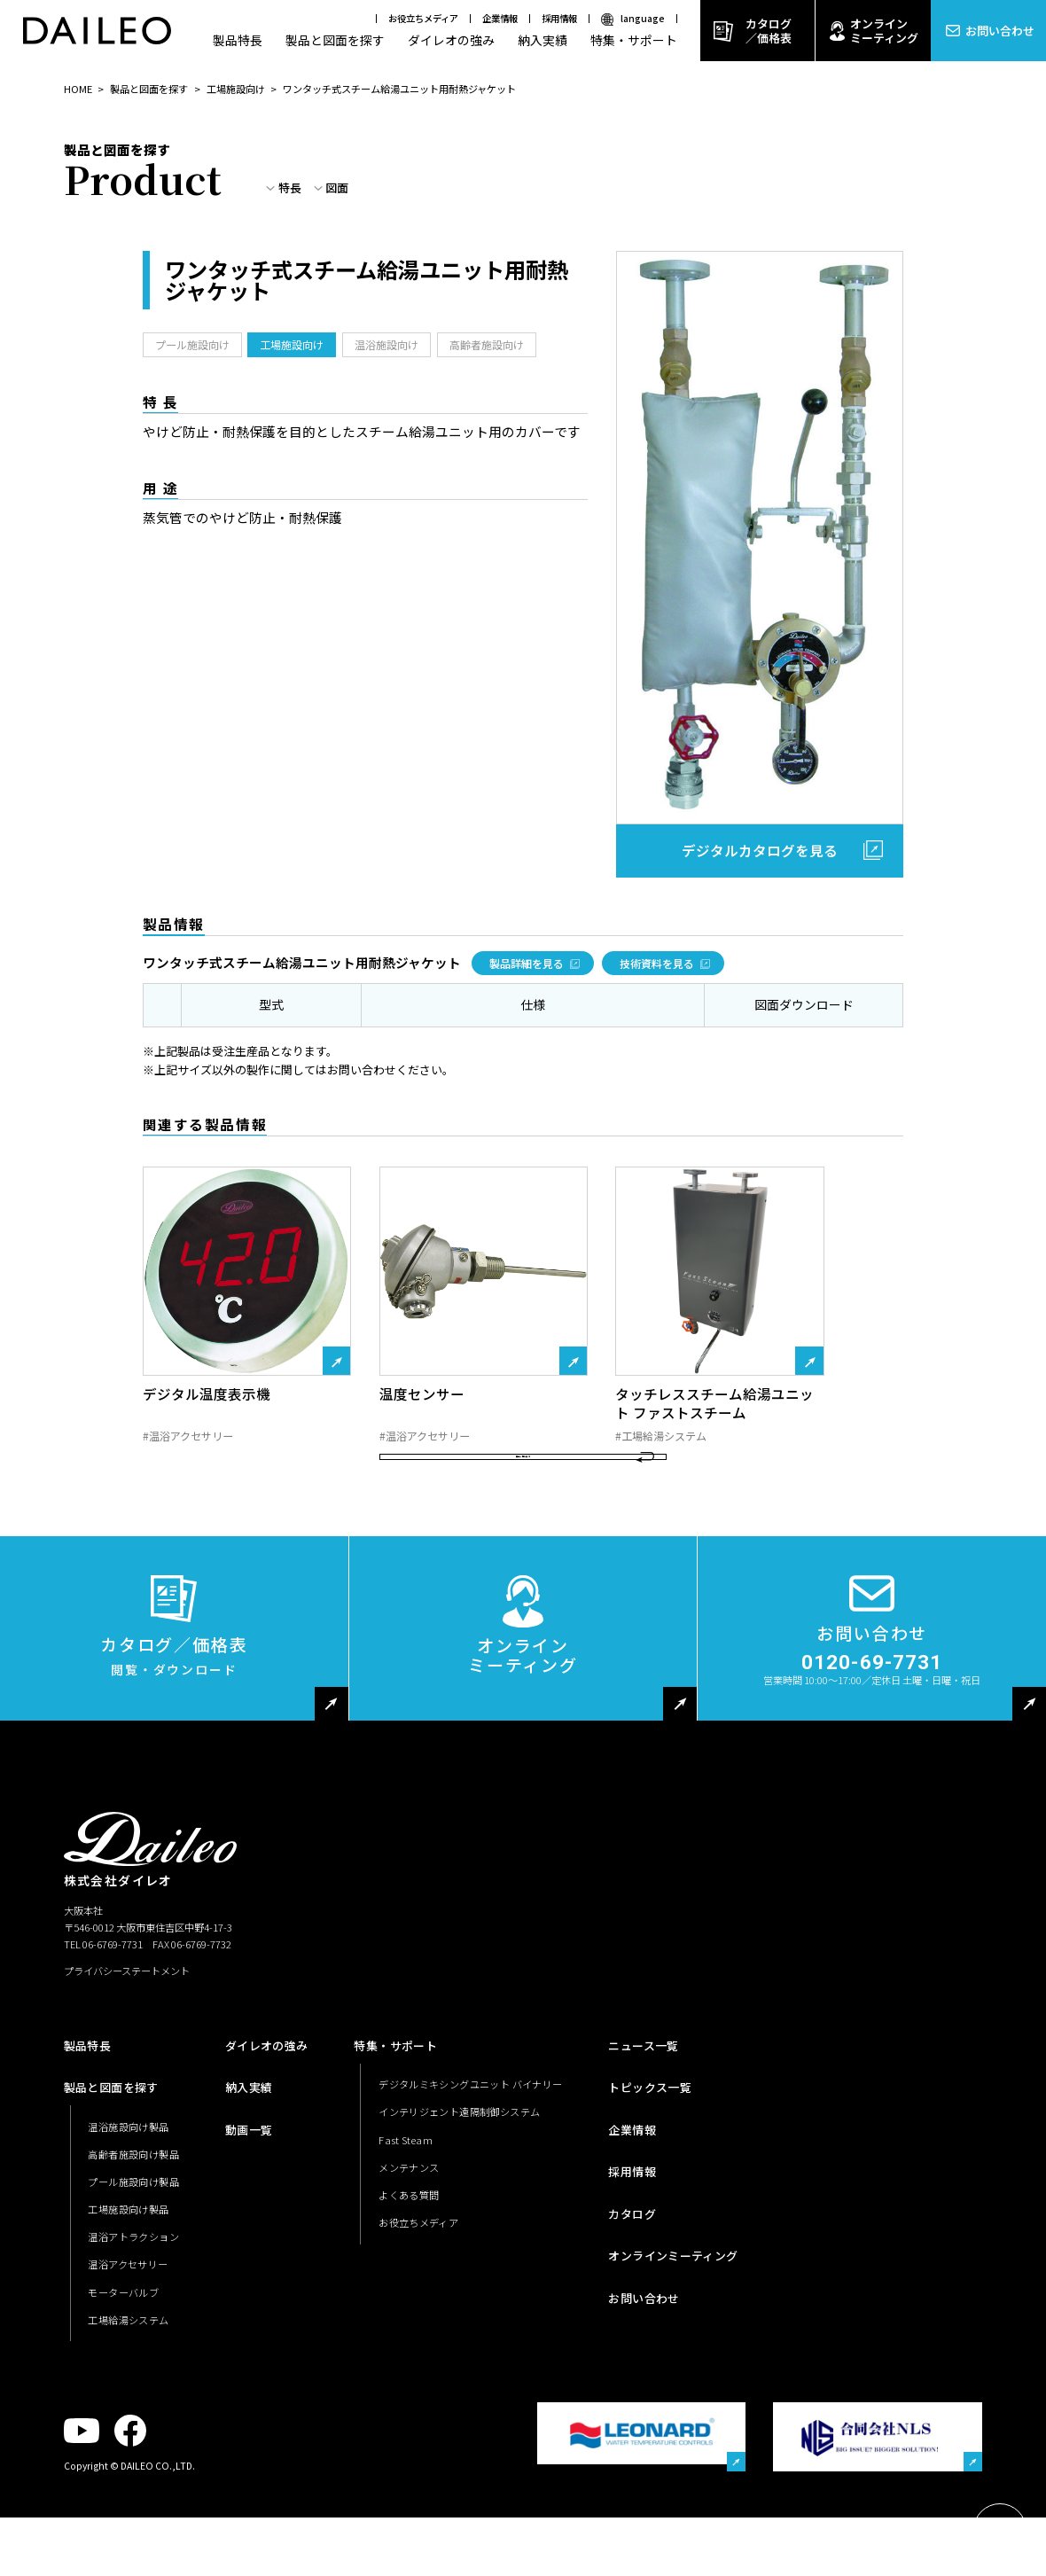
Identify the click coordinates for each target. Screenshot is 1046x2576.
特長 (289, 188)
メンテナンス (409, 2264)
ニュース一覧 (643, 2142)
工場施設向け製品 (128, 2306)
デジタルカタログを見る (760, 850)
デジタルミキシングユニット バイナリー (470, 2181)
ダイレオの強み (451, 40)
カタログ (632, 2310)
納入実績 (542, 40)
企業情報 (500, 18)
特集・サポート (633, 40)
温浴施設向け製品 (128, 2223)
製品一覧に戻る (523, 1537)
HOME (78, 89)
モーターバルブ (123, 2388)
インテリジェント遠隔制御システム (459, 2208)
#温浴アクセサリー (188, 1436)
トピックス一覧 (649, 2183)
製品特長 (237, 40)
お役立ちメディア (423, 18)
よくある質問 (409, 2291)
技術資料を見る (657, 963)
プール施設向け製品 (133, 2278)
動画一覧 (249, 2226)
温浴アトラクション (133, 2333)
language (643, 18)
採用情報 (559, 18)
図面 (336, 188)
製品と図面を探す (335, 40)
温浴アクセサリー (128, 2361)
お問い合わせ (999, 30)
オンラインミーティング (884, 30)
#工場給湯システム (660, 1436)
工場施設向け (236, 89)
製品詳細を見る (526, 963)
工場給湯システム (128, 2416)
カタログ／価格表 (768, 30)
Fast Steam (406, 2236)
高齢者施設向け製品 (133, 2251)
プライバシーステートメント (127, 2067)
